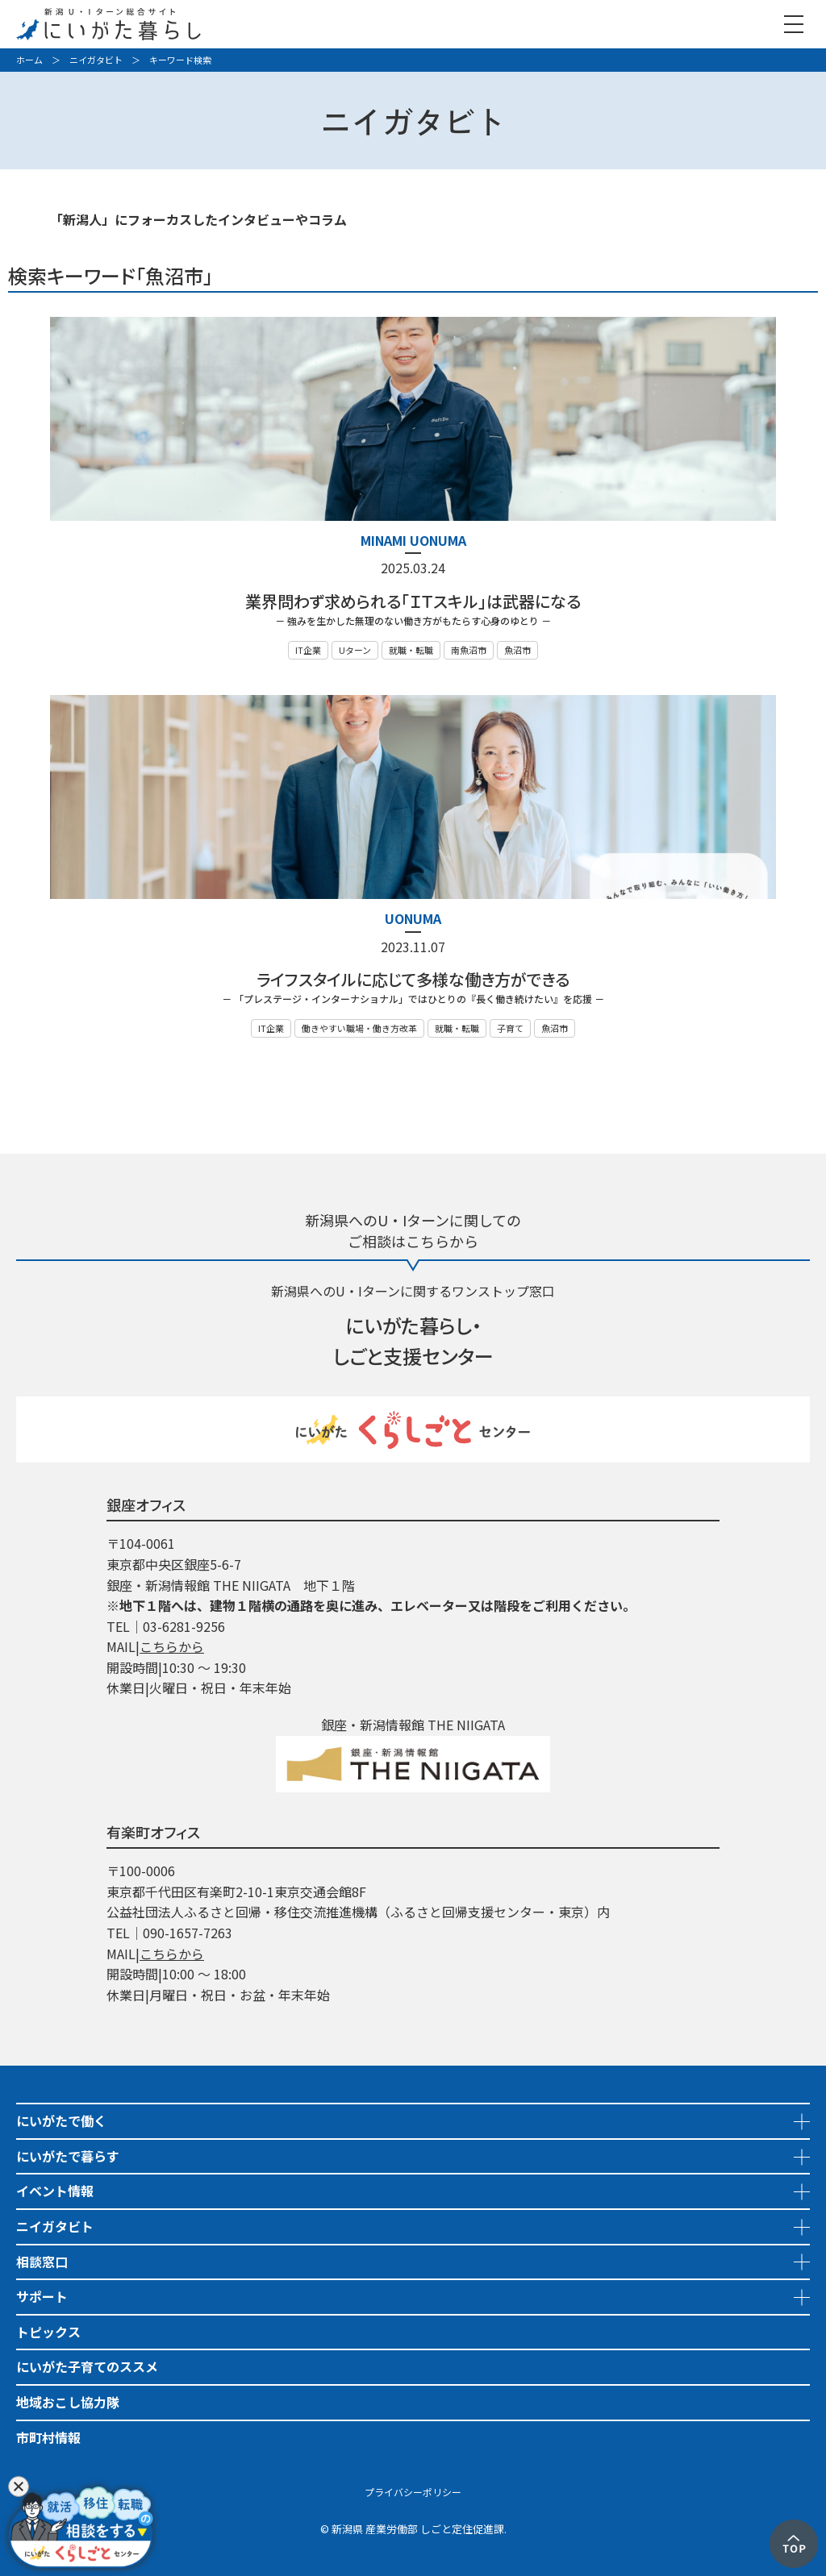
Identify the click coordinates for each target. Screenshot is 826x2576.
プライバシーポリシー (413, 2492)
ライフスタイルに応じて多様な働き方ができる (413, 979)
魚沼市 (517, 649)
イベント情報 (55, 2190)
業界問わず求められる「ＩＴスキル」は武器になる (413, 601)
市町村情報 (48, 2437)
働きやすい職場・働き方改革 (359, 1028)
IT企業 (308, 649)
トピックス (48, 2331)
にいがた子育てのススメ (87, 2366)
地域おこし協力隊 (67, 2402)
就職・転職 (411, 649)
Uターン (355, 649)
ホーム (29, 59)
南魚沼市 (468, 649)
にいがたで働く (61, 2120)
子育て (510, 1028)
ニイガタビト (96, 59)
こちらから (172, 1646)
